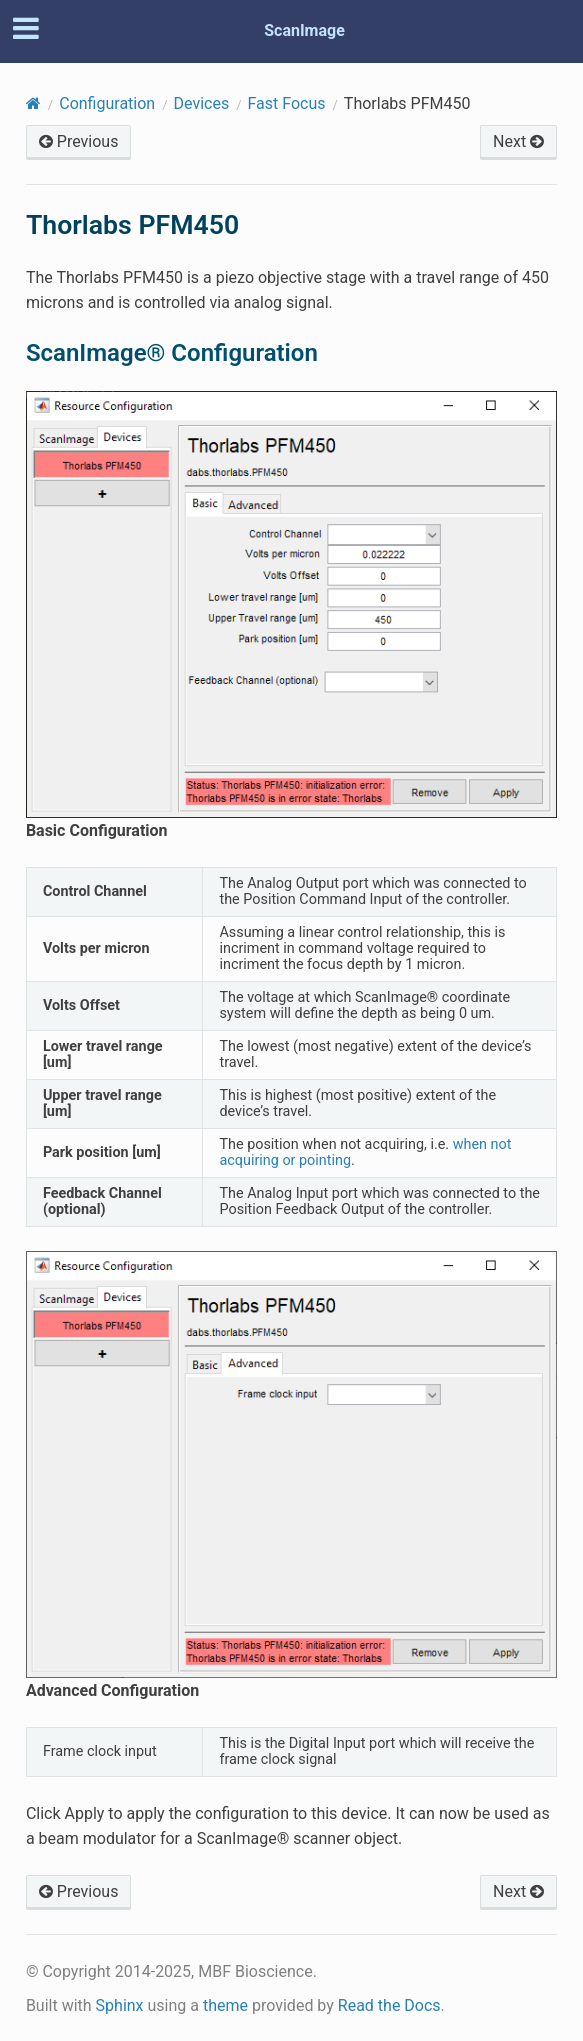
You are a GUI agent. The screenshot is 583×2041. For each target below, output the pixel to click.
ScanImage (304, 30)
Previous (79, 141)
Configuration (107, 103)
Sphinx (120, 2005)
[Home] (33, 103)
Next (518, 141)
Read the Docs (389, 2005)
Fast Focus (287, 103)
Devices (202, 103)
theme (225, 2005)
